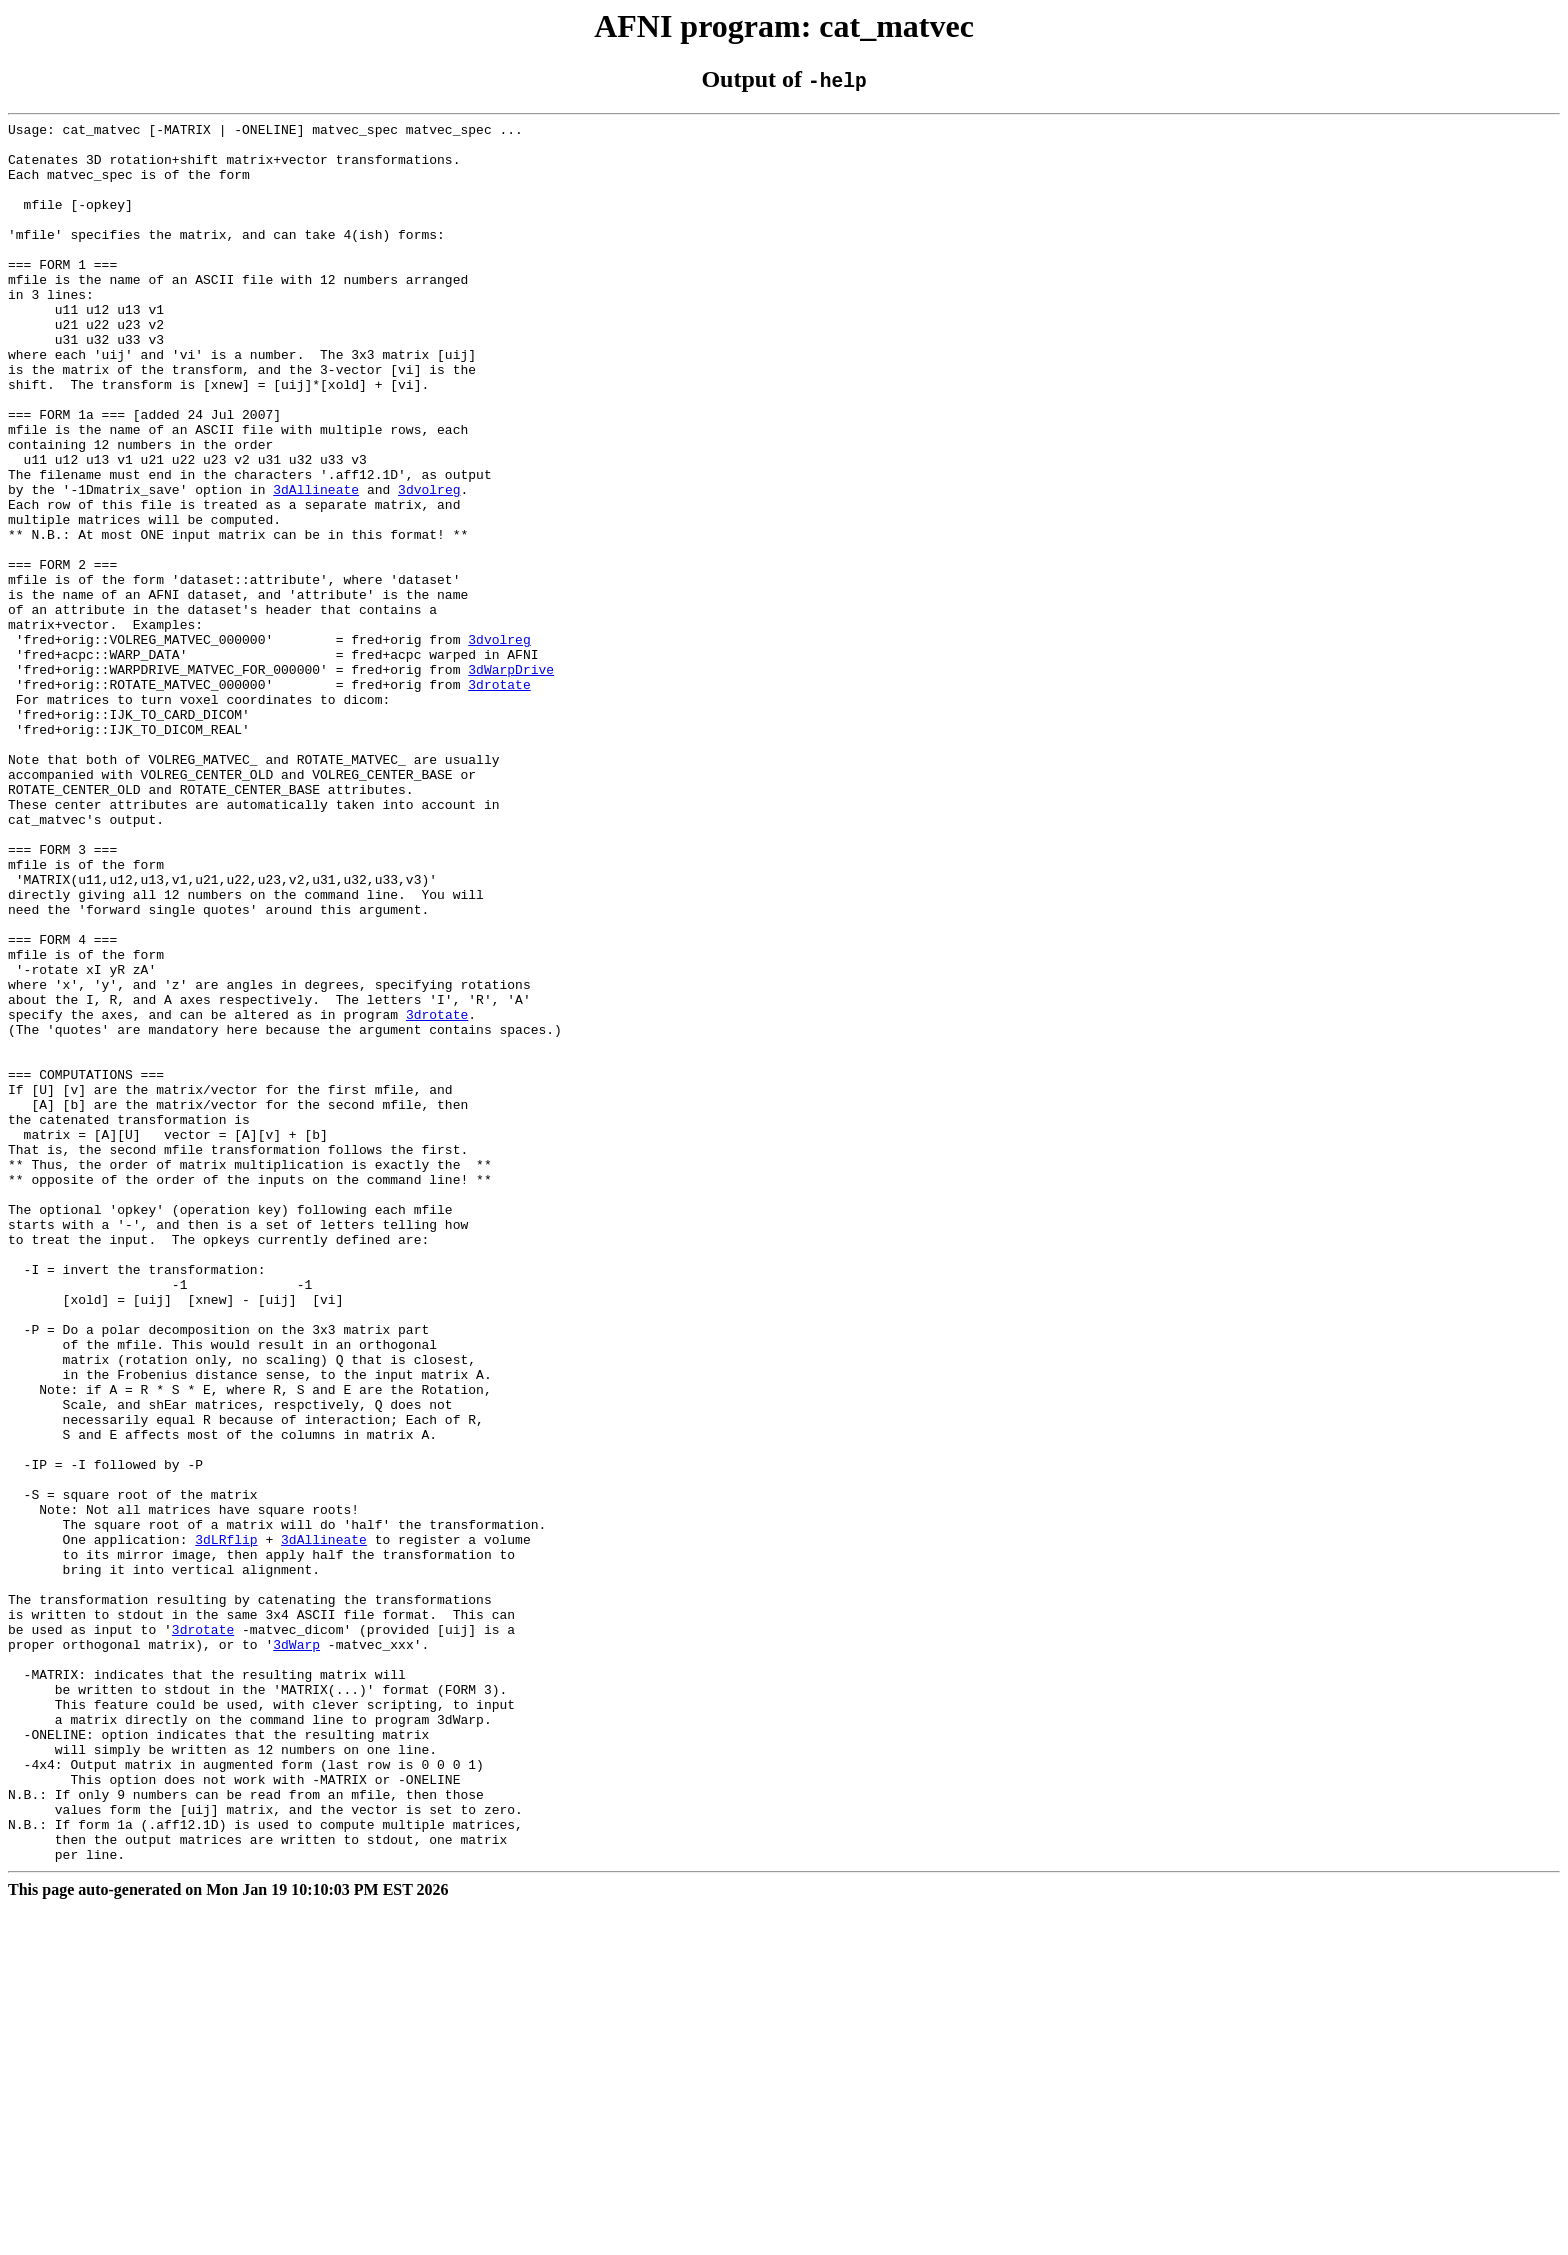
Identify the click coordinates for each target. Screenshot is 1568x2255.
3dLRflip (226, 1824)
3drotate (499, 798)
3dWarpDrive (511, 780)
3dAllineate (316, 564)
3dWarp (296, 1950)
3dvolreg (429, 564)
